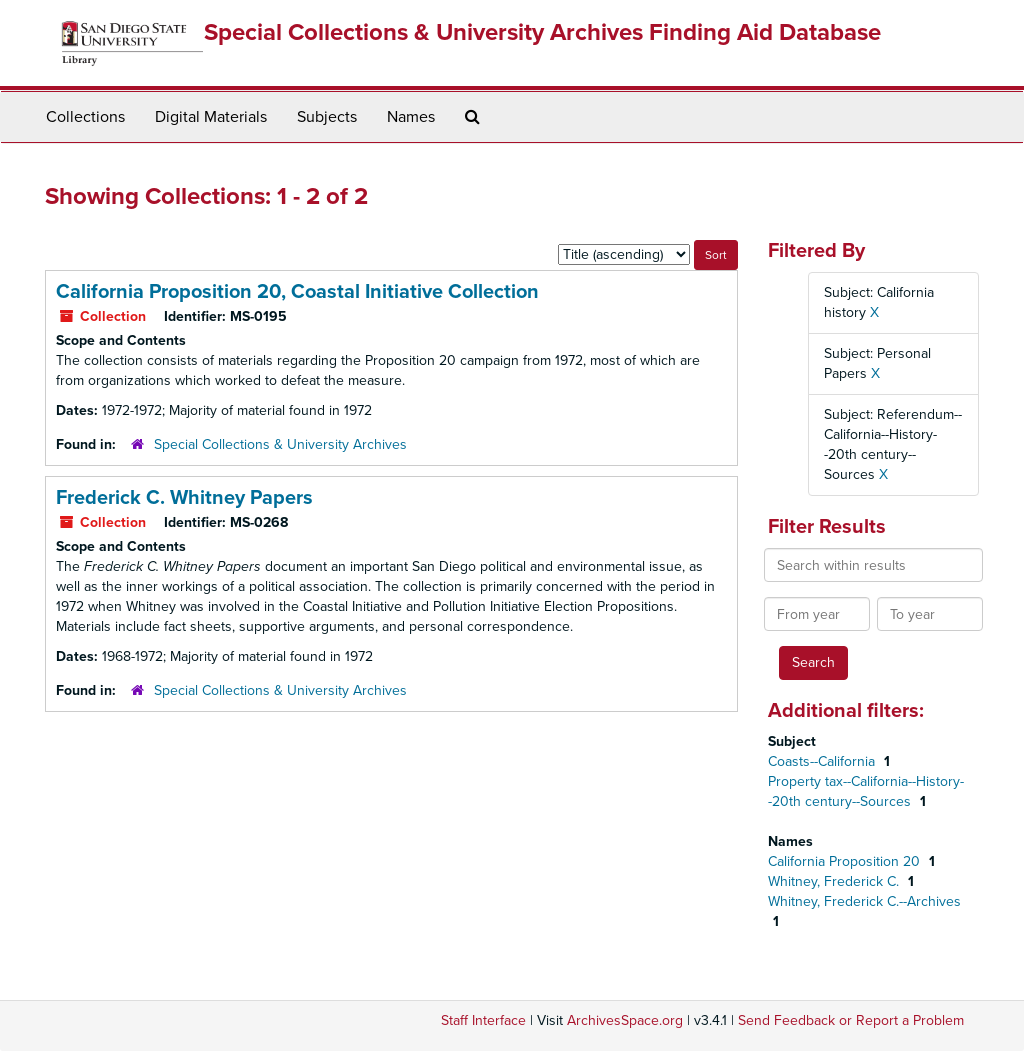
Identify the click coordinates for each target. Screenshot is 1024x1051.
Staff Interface (483, 1020)
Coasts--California (823, 761)
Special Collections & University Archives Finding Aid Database (542, 32)
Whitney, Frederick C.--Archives (864, 901)
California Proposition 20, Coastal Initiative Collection (297, 292)
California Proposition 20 (846, 861)
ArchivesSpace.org (625, 1020)
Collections (85, 117)
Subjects (327, 117)
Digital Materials (211, 117)
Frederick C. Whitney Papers (184, 498)
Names (411, 117)
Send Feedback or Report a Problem (851, 1020)
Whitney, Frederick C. (835, 881)
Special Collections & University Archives (280, 444)
